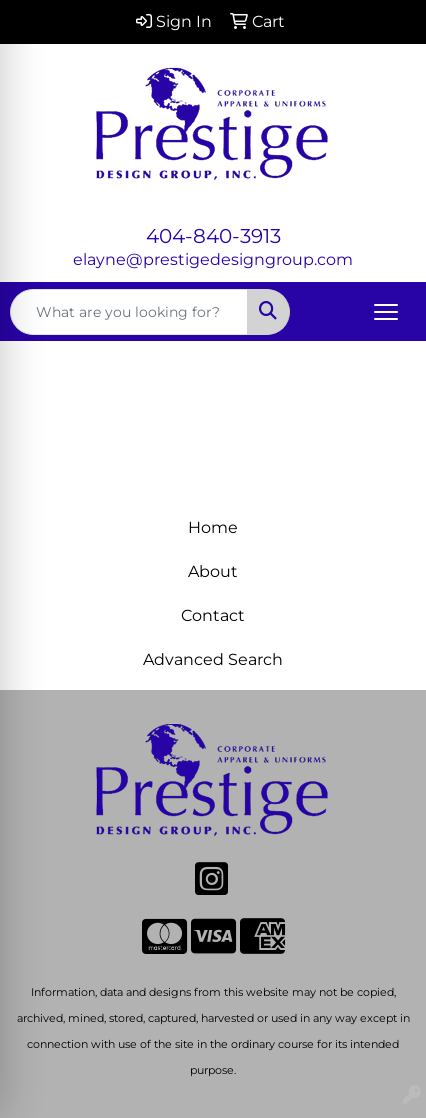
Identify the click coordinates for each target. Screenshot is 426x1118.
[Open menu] (386, 312)
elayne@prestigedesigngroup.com (213, 259)
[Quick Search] (129, 312)
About (213, 571)
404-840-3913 (213, 236)
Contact (213, 615)
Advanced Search (213, 659)
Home (213, 527)
